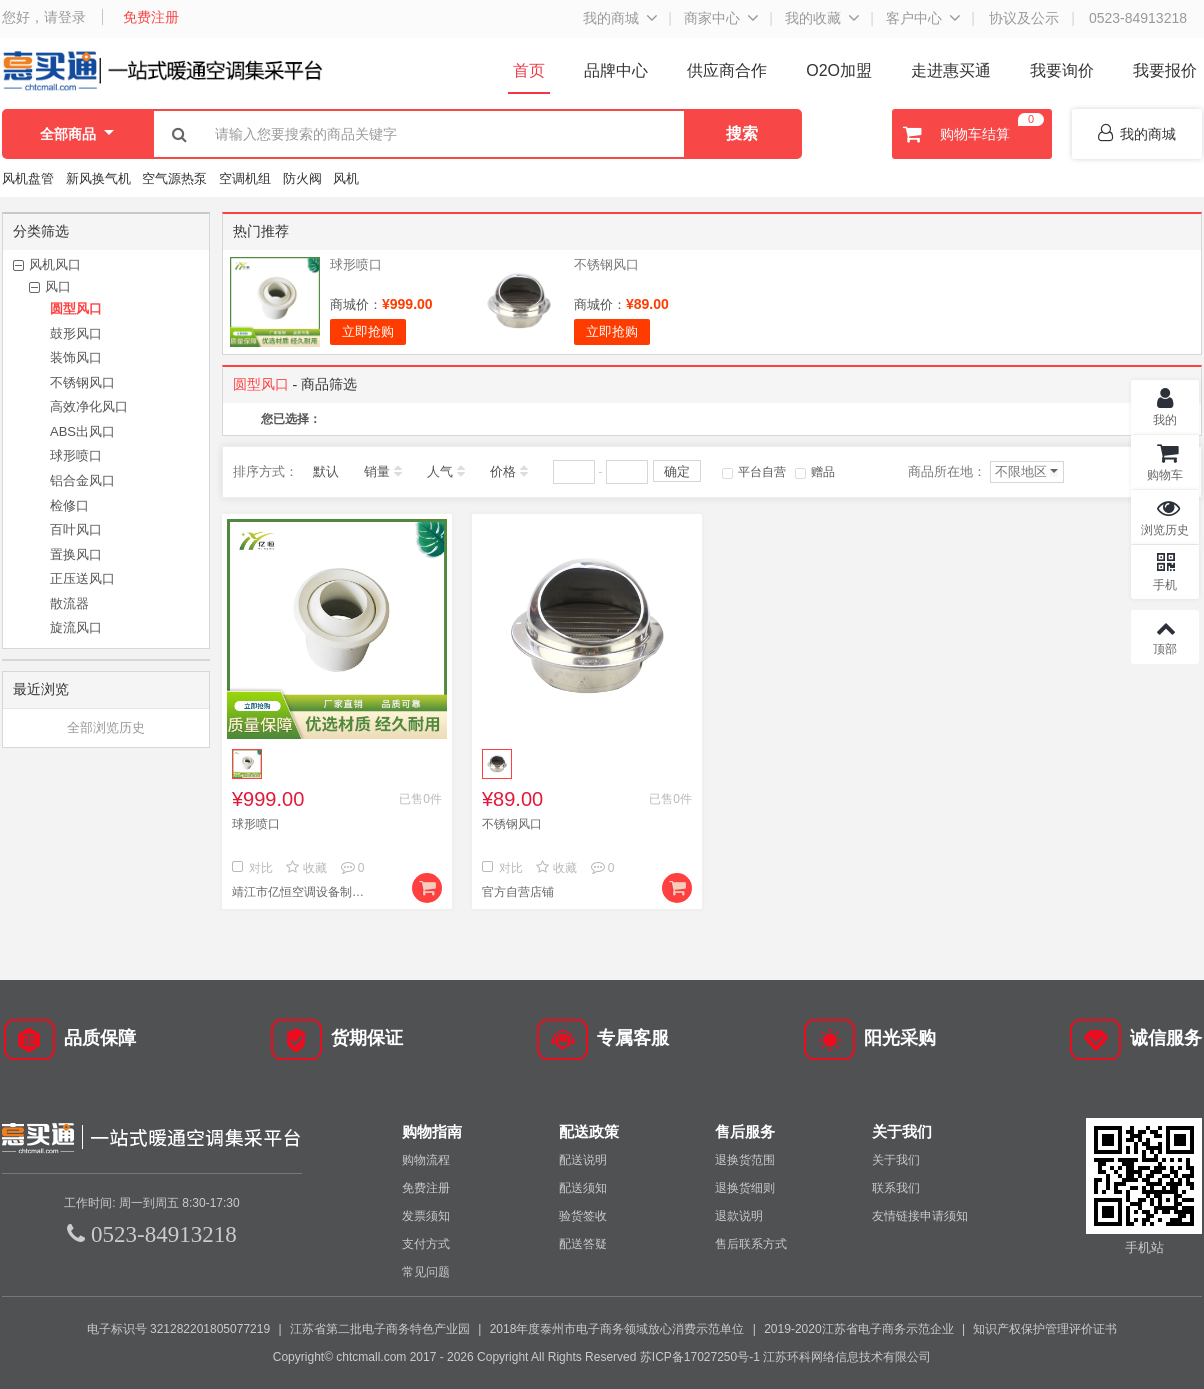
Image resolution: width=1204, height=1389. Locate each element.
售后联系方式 (751, 1244)
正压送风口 (82, 578)
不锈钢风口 (82, 382)
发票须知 (426, 1216)
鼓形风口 (76, 333)
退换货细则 (745, 1188)
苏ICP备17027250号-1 (700, 1357)
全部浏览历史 (106, 727)
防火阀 (302, 178)
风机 (346, 178)
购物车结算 (971, 134)
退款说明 (739, 1216)
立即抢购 (368, 331)
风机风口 (55, 264)
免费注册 (151, 17)
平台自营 (754, 472)
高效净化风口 (89, 406)
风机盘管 (28, 178)
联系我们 (896, 1188)
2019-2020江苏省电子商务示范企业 (858, 1329)
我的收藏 (813, 18)
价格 (503, 471)
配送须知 (583, 1188)
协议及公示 (1024, 18)
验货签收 (583, 1216)
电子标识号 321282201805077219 (178, 1329)
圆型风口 (76, 308)
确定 (677, 471)
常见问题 (426, 1272)
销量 (377, 471)
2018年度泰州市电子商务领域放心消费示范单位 (617, 1329)
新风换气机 (100, 178)
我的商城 (611, 18)
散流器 (69, 603)
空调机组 (245, 178)
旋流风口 (76, 627)
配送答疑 (583, 1244)
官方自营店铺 (518, 892)
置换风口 (76, 554)
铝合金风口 (82, 480)
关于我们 (896, 1160)
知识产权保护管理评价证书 (1045, 1329)
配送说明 (583, 1160)
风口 (58, 286)
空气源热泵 (174, 178)
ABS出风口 (82, 431)
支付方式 (426, 1244)
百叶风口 (76, 529)
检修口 (69, 505)
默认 (326, 471)
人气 (440, 471)
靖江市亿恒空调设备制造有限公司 (302, 892)
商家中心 (712, 18)
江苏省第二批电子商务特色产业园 (380, 1329)
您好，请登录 (44, 17)
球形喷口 (76, 455)
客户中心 (914, 18)
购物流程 (426, 1160)
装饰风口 (76, 357)
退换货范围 (745, 1160)
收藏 (306, 868)
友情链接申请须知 (920, 1216)
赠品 (815, 472)
